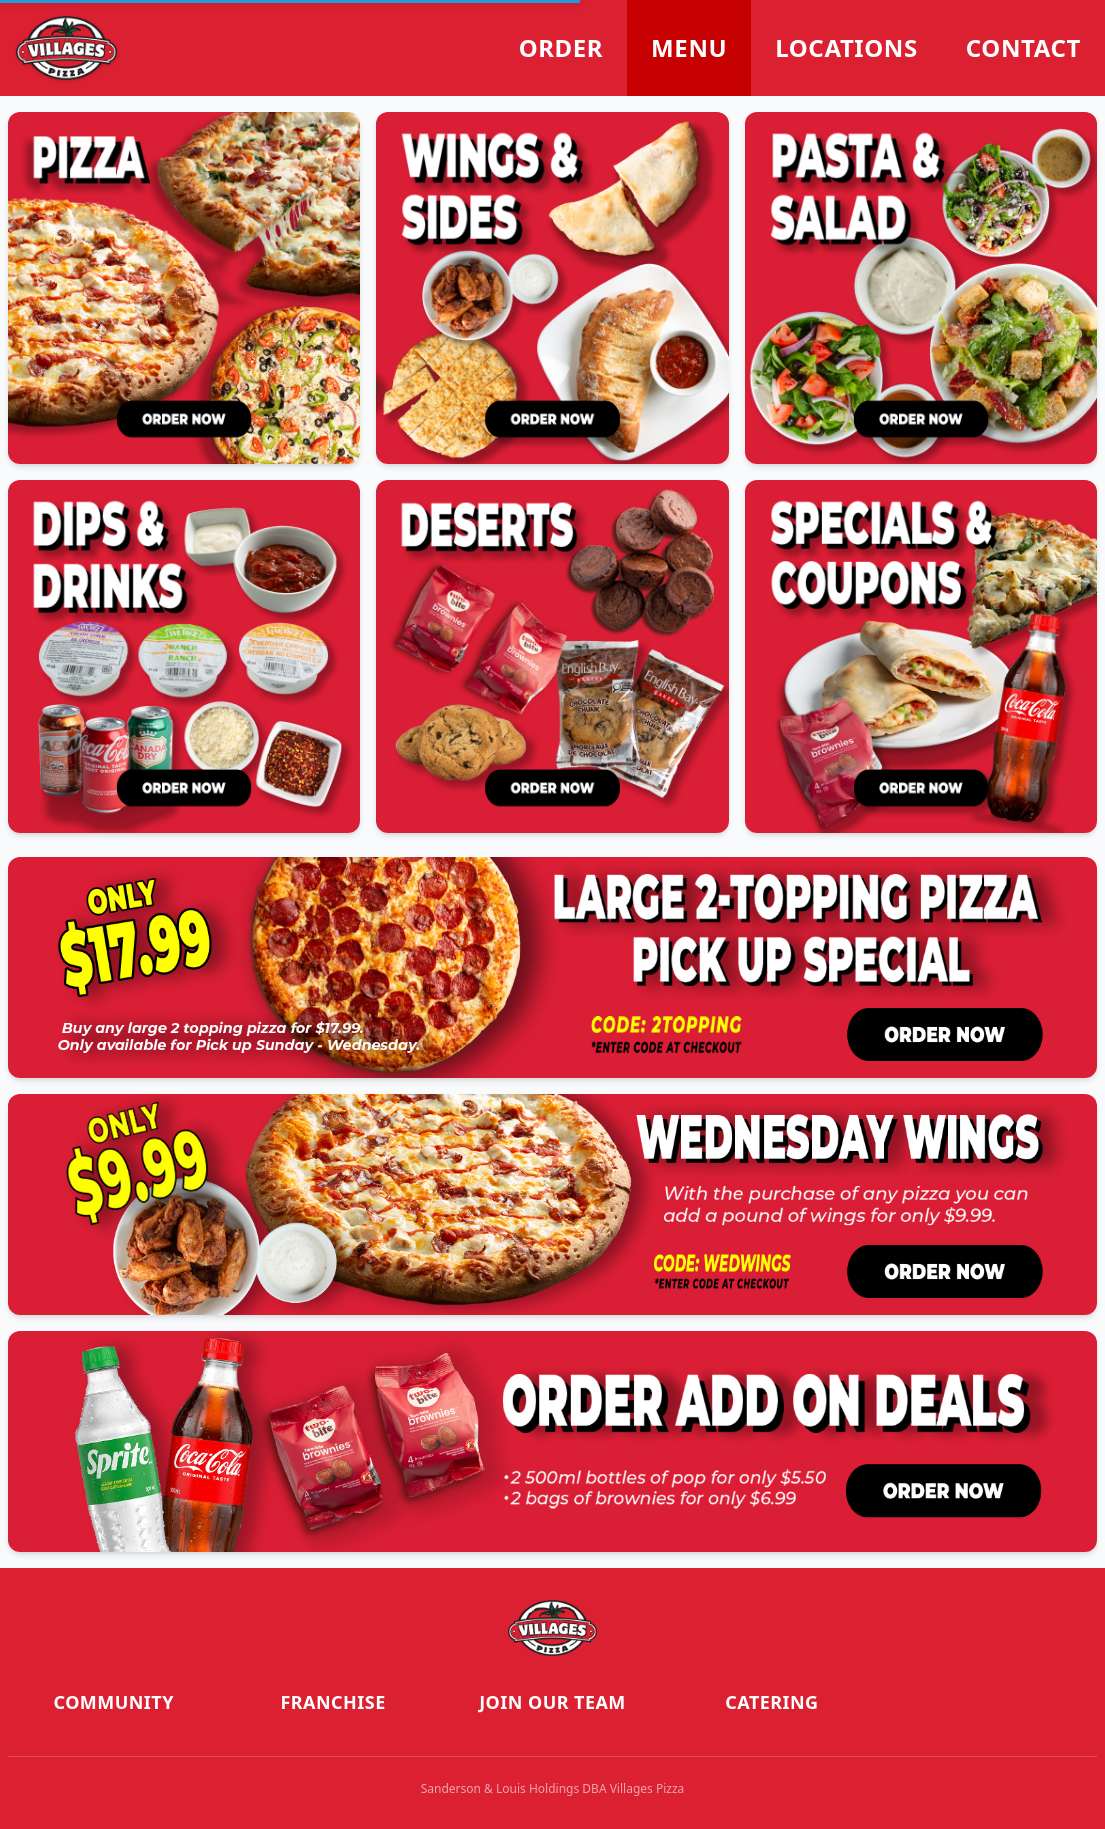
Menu (689, 47)
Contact (1023, 47)
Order (561, 47)
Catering (771, 1702)
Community (114, 1702)
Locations (846, 47)
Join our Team (552, 1702)
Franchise (333, 1702)
